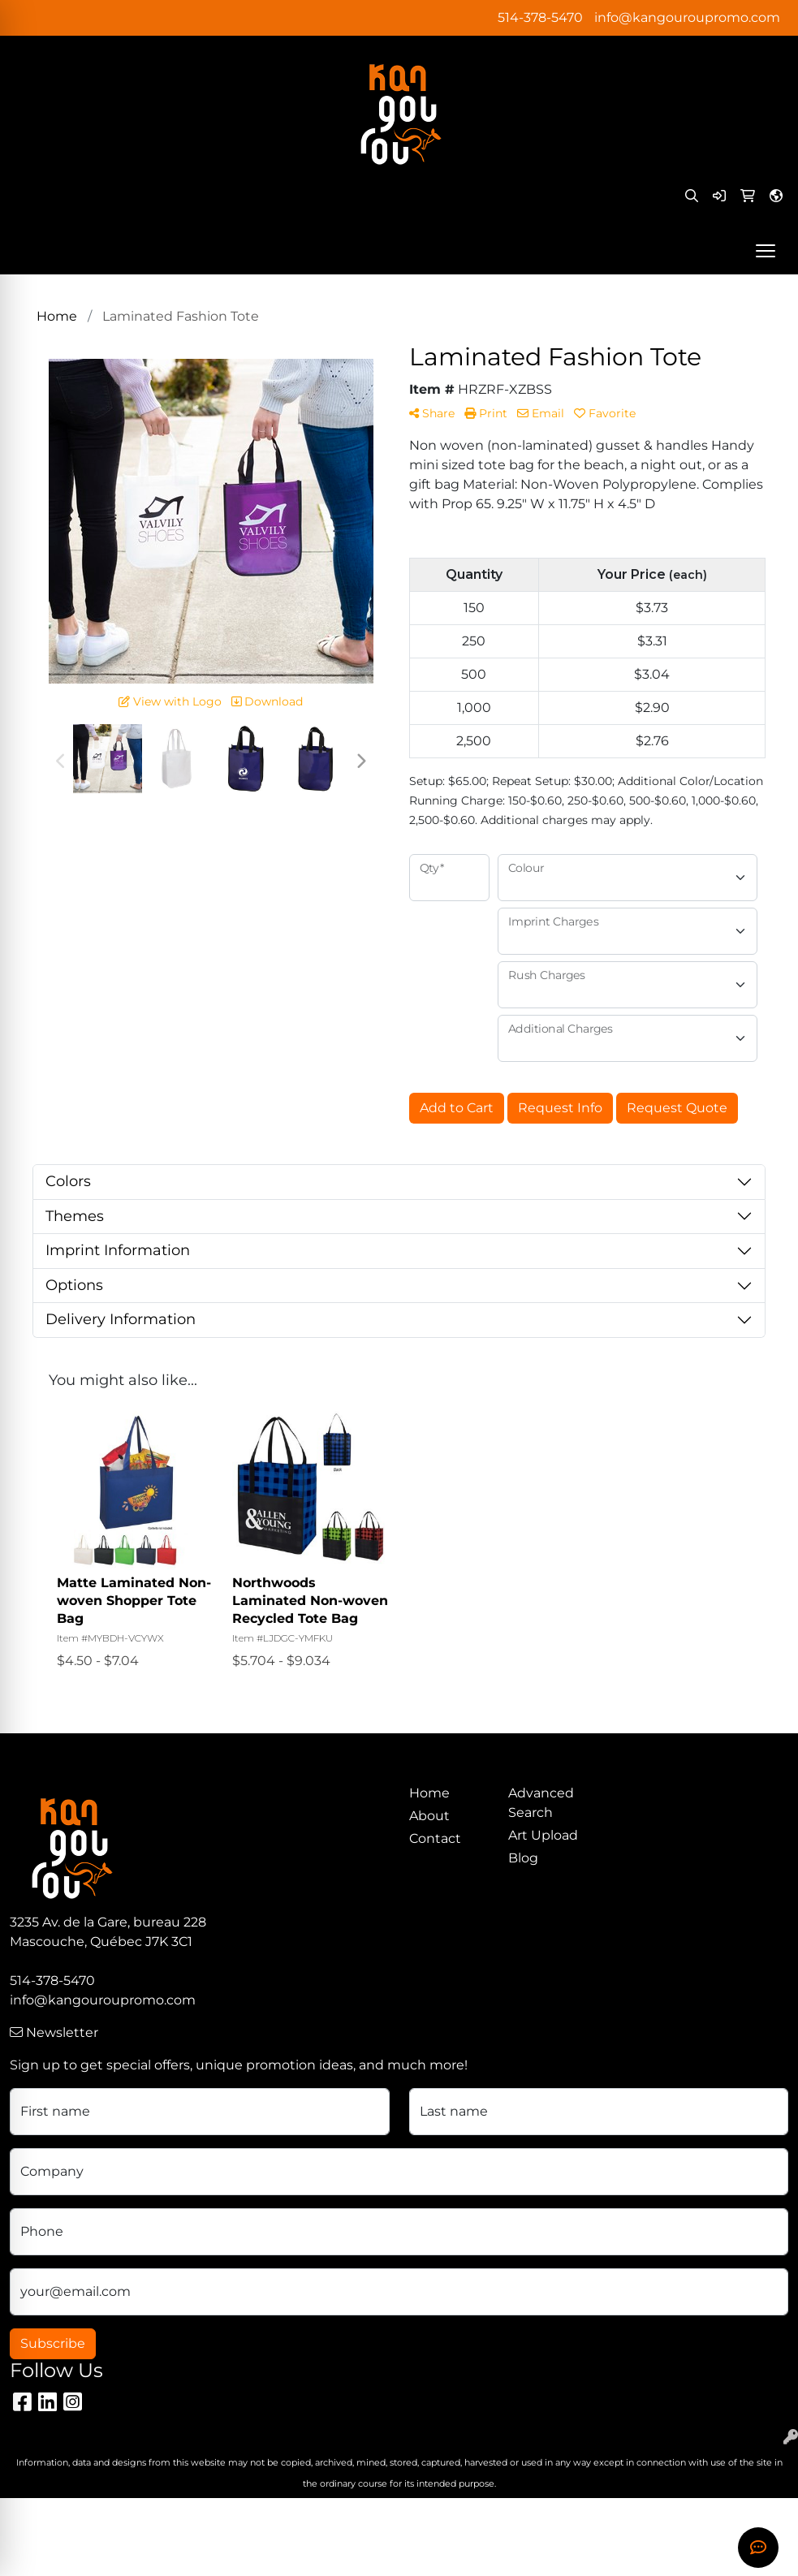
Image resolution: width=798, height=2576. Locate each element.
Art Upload (543, 1835)
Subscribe (52, 2343)
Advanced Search (541, 1802)
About (429, 1815)
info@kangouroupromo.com (687, 17)
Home (429, 1793)
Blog (523, 1858)
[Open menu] (765, 251)
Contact (435, 1838)
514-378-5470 (540, 17)
